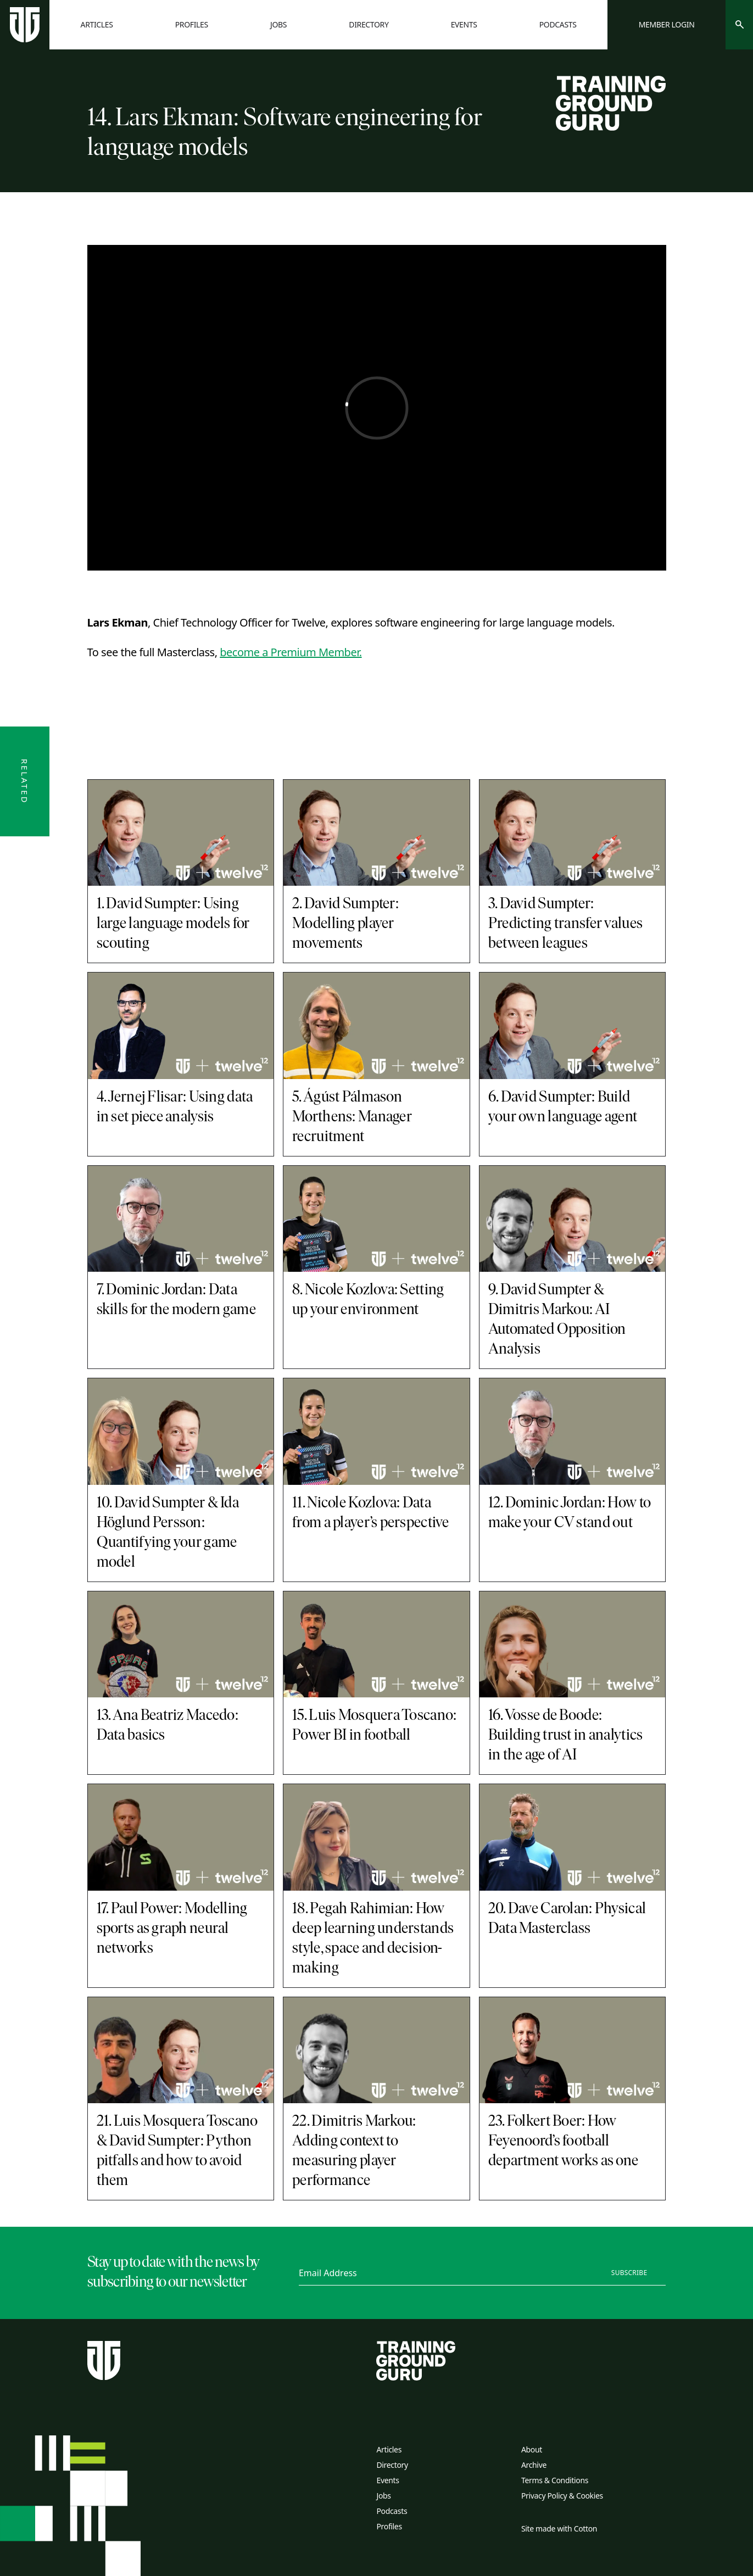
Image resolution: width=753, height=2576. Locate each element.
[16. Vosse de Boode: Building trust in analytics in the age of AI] (572, 1644)
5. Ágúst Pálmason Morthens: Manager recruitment (352, 1117)
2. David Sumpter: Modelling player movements (345, 924)
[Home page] (24, 24)
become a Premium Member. (290, 652)
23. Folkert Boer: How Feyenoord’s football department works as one (563, 2141)
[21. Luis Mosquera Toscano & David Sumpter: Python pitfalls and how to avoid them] (181, 2050)
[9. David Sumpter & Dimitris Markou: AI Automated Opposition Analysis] (572, 1219)
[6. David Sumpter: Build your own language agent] (572, 1026)
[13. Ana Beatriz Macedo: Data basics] (181, 1644)
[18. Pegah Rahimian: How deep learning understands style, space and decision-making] (376, 1837)
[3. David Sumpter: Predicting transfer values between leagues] (572, 833)
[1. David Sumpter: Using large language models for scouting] (181, 833)
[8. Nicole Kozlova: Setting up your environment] (376, 1219)
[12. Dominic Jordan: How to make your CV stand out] (572, 1431)
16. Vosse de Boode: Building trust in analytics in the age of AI (565, 1735)
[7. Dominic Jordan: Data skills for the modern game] (181, 1219)
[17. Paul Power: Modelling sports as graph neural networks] (181, 1837)
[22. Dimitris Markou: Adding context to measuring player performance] (376, 2050)
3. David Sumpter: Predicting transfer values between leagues (565, 924)
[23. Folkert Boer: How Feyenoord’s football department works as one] (572, 2050)
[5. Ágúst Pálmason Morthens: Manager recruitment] (376, 1026)
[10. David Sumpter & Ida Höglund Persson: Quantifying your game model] (181, 1431)
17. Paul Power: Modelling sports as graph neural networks (172, 1929)
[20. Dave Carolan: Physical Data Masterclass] (572, 1837)
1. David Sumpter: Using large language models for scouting (173, 924)
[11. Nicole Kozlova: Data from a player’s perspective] (376, 1431)
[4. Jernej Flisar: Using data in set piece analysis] (181, 1026)
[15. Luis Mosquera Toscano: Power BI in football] (376, 1644)
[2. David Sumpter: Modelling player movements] (376, 833)
